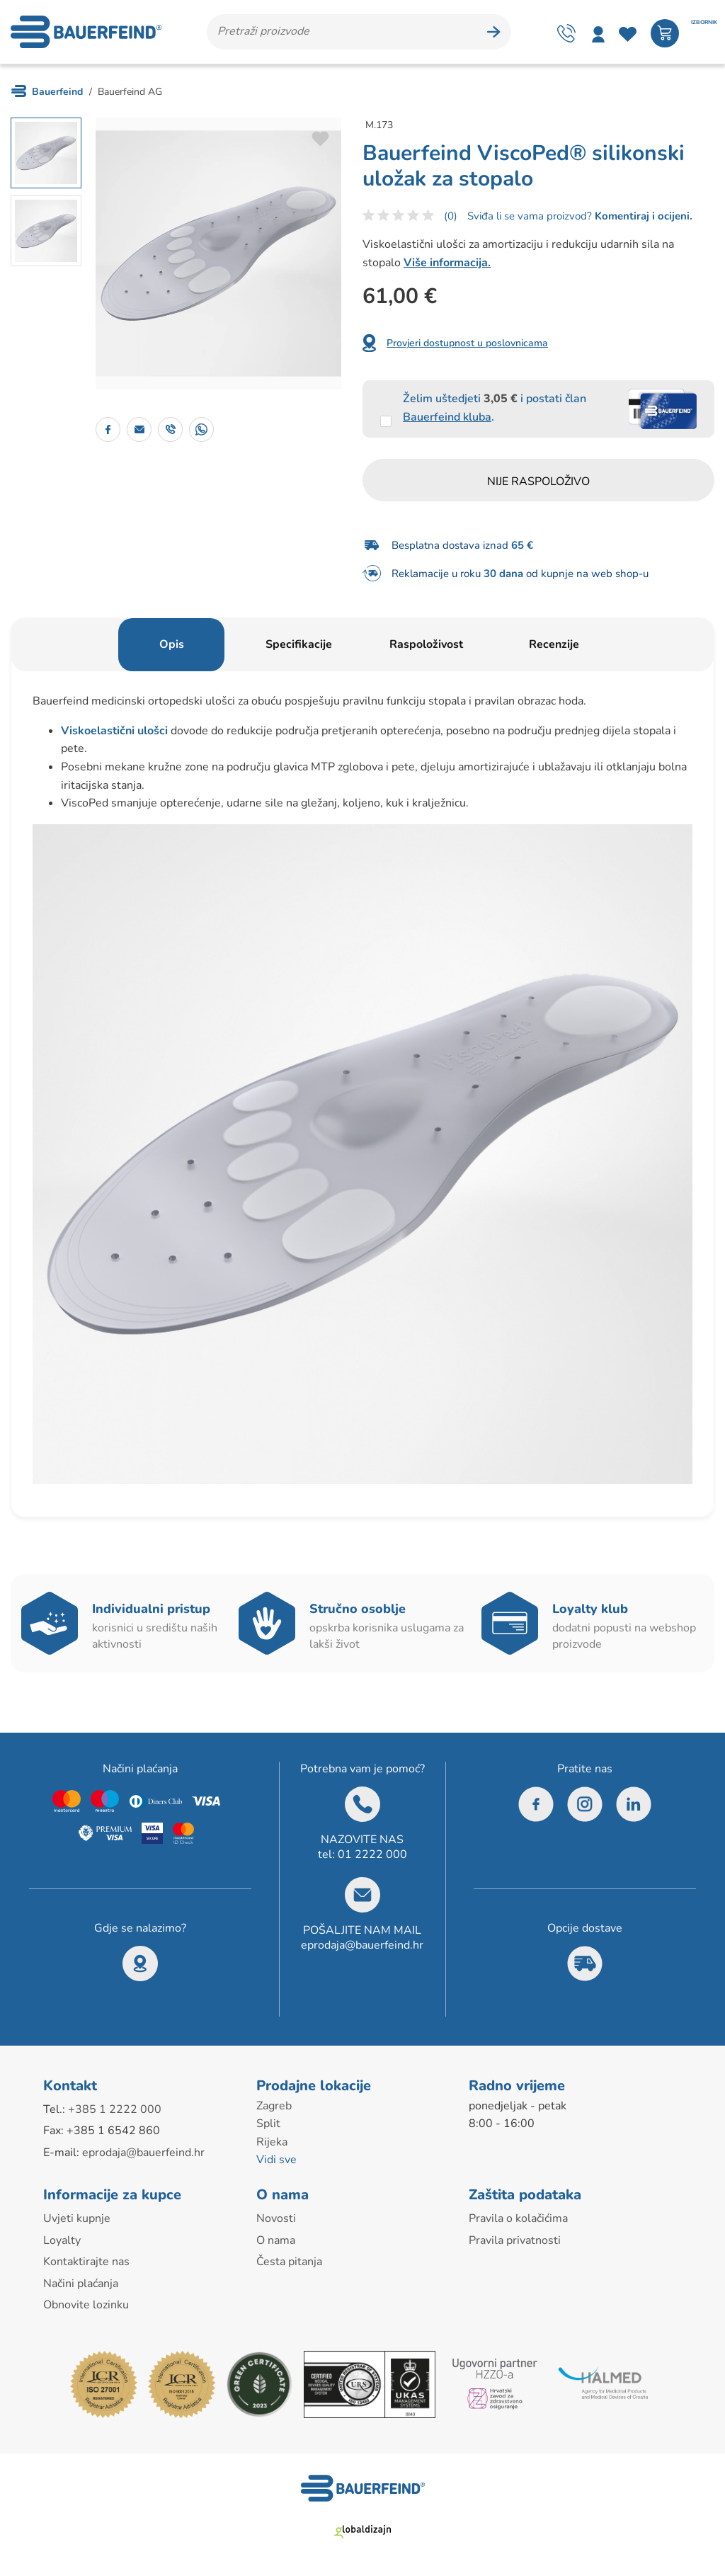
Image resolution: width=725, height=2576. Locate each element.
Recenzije (554, 644)
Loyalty (62, 2240)
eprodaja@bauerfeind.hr (362, 1945)
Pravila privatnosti (515, 2240)
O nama (275, 2240)
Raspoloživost (426, 644)
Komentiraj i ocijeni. (642, 216)
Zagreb (274, 2106)
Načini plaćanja (80, 2283)
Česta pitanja (289, 2261)
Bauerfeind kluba (447, 417)
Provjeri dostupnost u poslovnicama (467, 343)
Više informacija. (447, 262)
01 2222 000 (372, 1854)
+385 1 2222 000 (114, 2109)
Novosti (276, 2218)
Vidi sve (276, 2159)
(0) (450, 216)
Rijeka (271, 2142)
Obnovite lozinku (86, 2305)
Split (268, 2123)
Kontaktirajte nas (86, 2261)
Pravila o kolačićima (518, 2218)
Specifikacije (299, 644)
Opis (171, 644)
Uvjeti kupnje (76, 2218)
